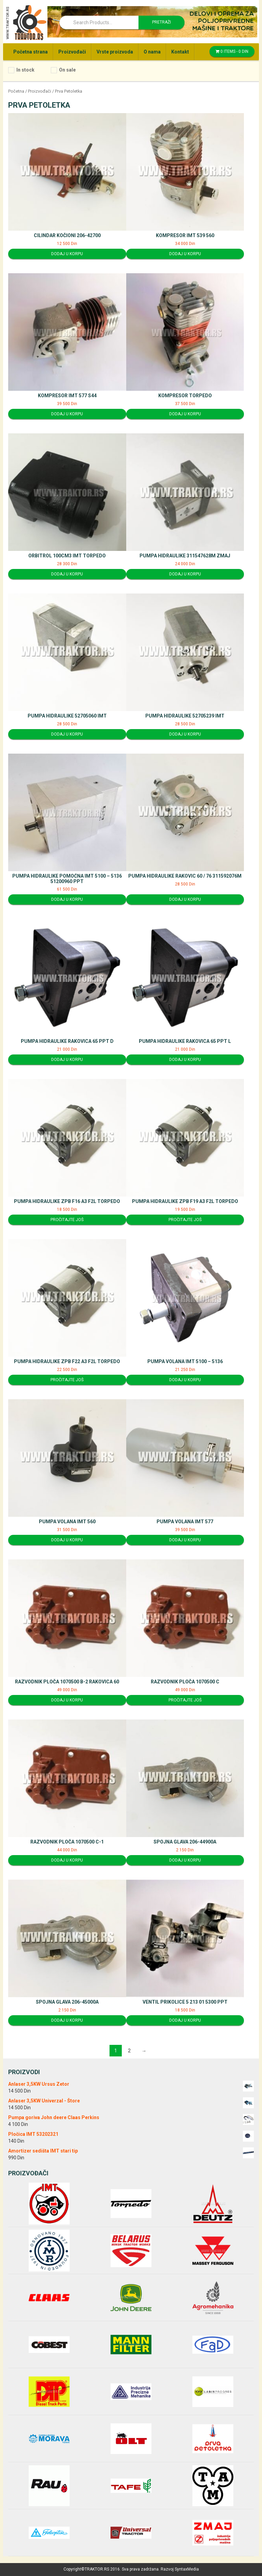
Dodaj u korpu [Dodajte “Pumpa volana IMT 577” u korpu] (185, 1540)
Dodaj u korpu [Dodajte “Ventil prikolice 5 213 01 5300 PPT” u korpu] (185, 2020)
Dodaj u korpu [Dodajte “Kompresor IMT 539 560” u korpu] (185, 253)
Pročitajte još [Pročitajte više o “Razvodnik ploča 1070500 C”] (185, 1700)
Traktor (26, 22)
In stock (25, 70)
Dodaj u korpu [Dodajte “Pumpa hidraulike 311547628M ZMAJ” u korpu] (185, 574)
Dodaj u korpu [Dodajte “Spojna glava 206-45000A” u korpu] (67, 2020)
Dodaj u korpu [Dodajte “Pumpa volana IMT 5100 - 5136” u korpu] (185, 1379)
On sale (67, 70)
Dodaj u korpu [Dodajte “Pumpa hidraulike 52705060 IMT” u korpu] (67, 734)
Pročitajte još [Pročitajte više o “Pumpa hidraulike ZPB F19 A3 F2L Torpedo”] (185, 1219)
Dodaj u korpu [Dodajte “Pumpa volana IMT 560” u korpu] (67, 1540)
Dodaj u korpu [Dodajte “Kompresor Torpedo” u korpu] (185, 414)
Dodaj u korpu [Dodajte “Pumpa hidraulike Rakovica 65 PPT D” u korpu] (67, 1059)
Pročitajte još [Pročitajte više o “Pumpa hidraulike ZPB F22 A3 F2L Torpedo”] (67, 1379)
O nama (152, 52)
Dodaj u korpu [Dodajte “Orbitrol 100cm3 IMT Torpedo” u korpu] (67, 574)
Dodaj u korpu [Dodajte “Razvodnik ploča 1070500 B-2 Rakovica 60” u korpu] (67, 1700)
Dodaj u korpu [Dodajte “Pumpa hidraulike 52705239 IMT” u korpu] (185, 734)
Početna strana (30, 52)
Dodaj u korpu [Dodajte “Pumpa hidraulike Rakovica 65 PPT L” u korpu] (185, 1059)
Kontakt (180, 52)
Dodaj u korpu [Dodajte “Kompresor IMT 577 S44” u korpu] (67, 414)
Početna (16, 91)
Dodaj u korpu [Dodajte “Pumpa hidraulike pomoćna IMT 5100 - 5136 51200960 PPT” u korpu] (67, 899)
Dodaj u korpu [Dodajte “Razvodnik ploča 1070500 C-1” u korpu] (67, 1860)
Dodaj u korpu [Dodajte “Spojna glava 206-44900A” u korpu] (185, 1860)
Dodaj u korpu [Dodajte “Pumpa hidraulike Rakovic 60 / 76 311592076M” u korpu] (185, 899)
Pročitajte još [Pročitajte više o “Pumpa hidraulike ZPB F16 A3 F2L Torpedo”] (67, 1219)
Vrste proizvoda (115, 52)
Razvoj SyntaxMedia (180, 2569)
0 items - (232, 51)
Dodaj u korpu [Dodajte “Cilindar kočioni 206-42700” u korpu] (67, 253)
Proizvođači (72, 52)
